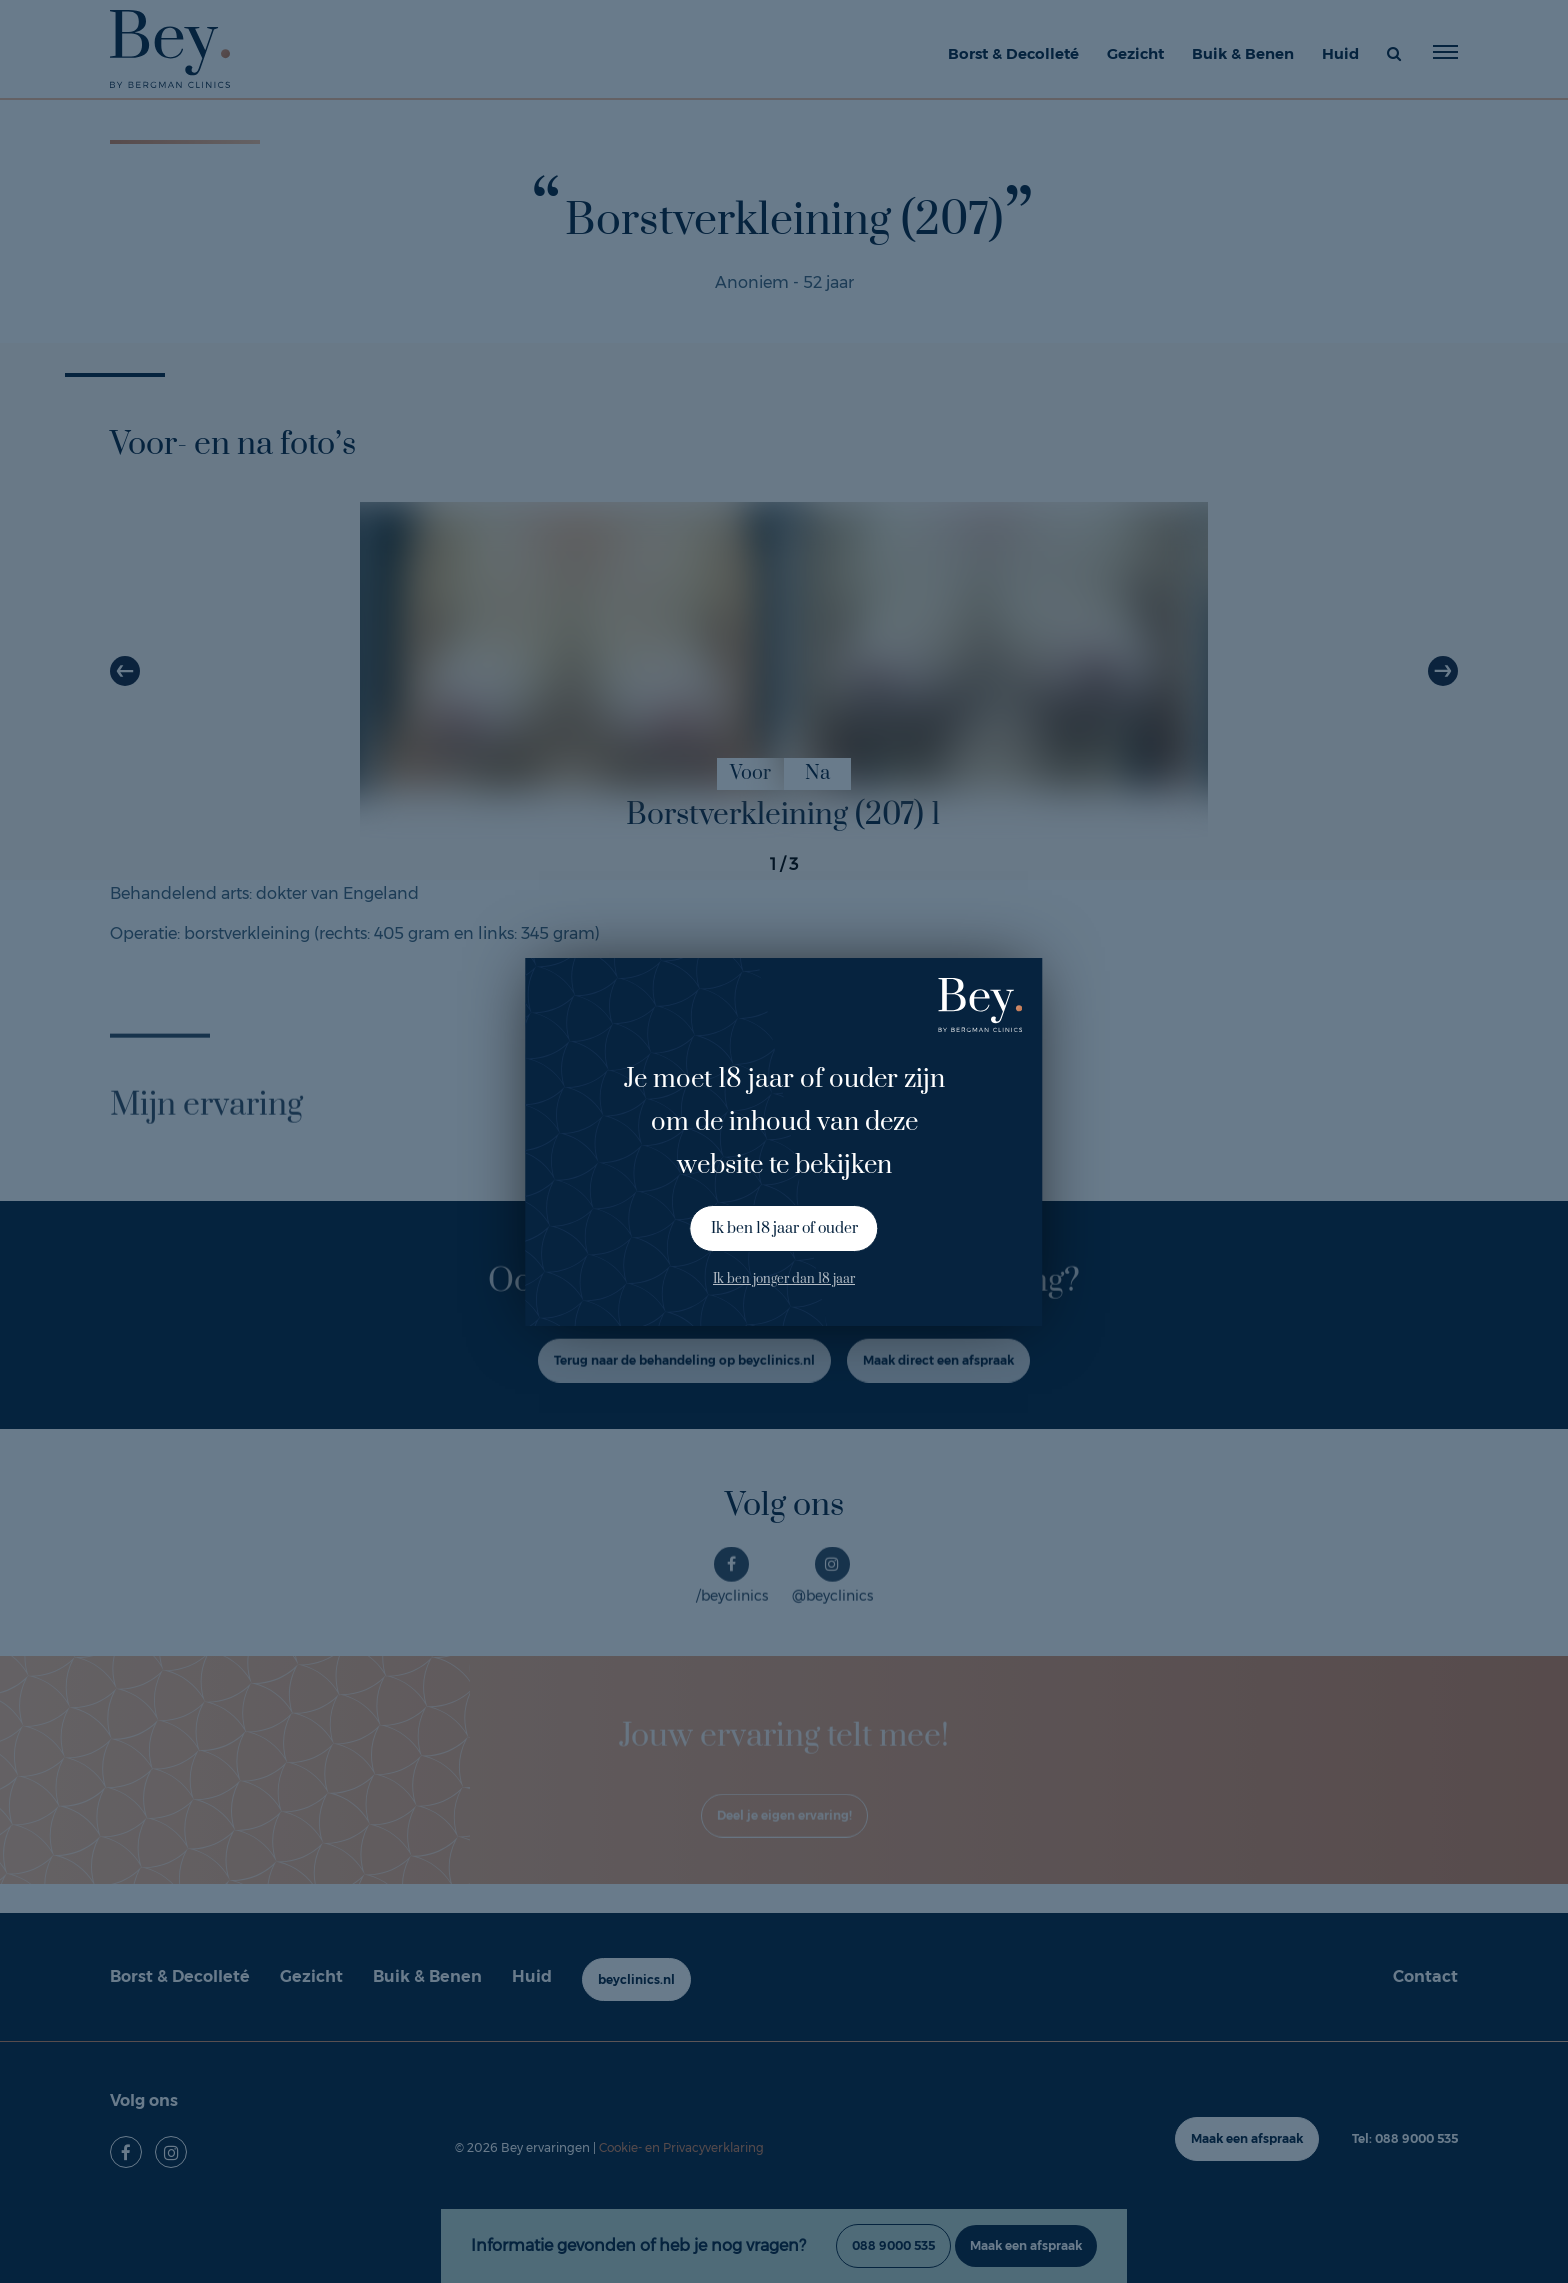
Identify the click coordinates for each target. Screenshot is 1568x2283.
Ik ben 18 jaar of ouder (784, 1228)
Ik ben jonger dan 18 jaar (784, 1279)
